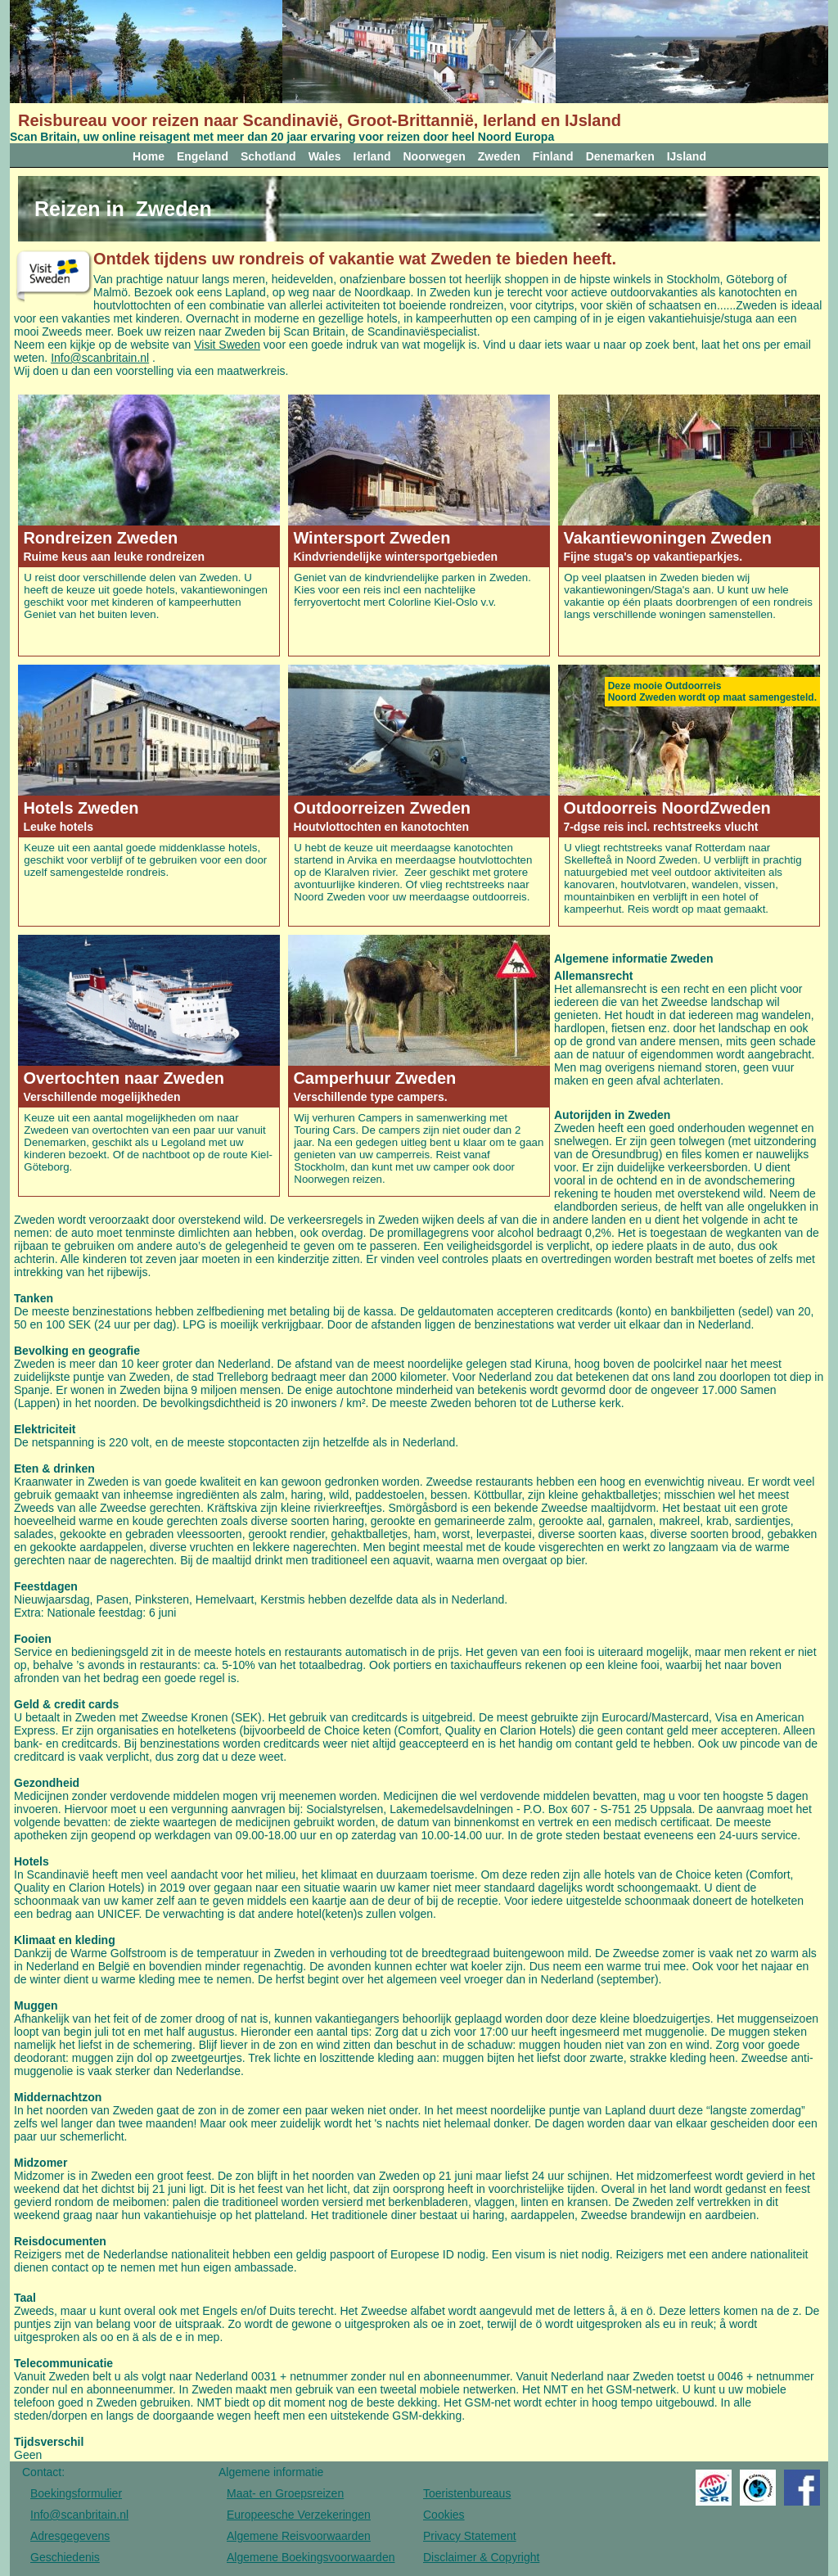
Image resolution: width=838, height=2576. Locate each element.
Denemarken (620, 156)
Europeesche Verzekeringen (299, 2514)
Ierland (372, 156)
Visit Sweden (227, 344)
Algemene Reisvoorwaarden (299, 2535)
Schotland (268, 156)
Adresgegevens (70, 2535)
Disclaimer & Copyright (481, 2557)
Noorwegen (434, 156)
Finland (553, 156)
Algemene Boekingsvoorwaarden (310, 2557)
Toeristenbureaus (467, 2493)
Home (148, 156)
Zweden (499, 156)
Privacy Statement (469, 2535)
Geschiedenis (65, 2557)
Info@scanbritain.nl (100, 357)
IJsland (686, 156)
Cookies (444, 2514)
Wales (325, 156)
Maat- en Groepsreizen (285, 2493)
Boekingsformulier (76, 2493)
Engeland (202, 156)
